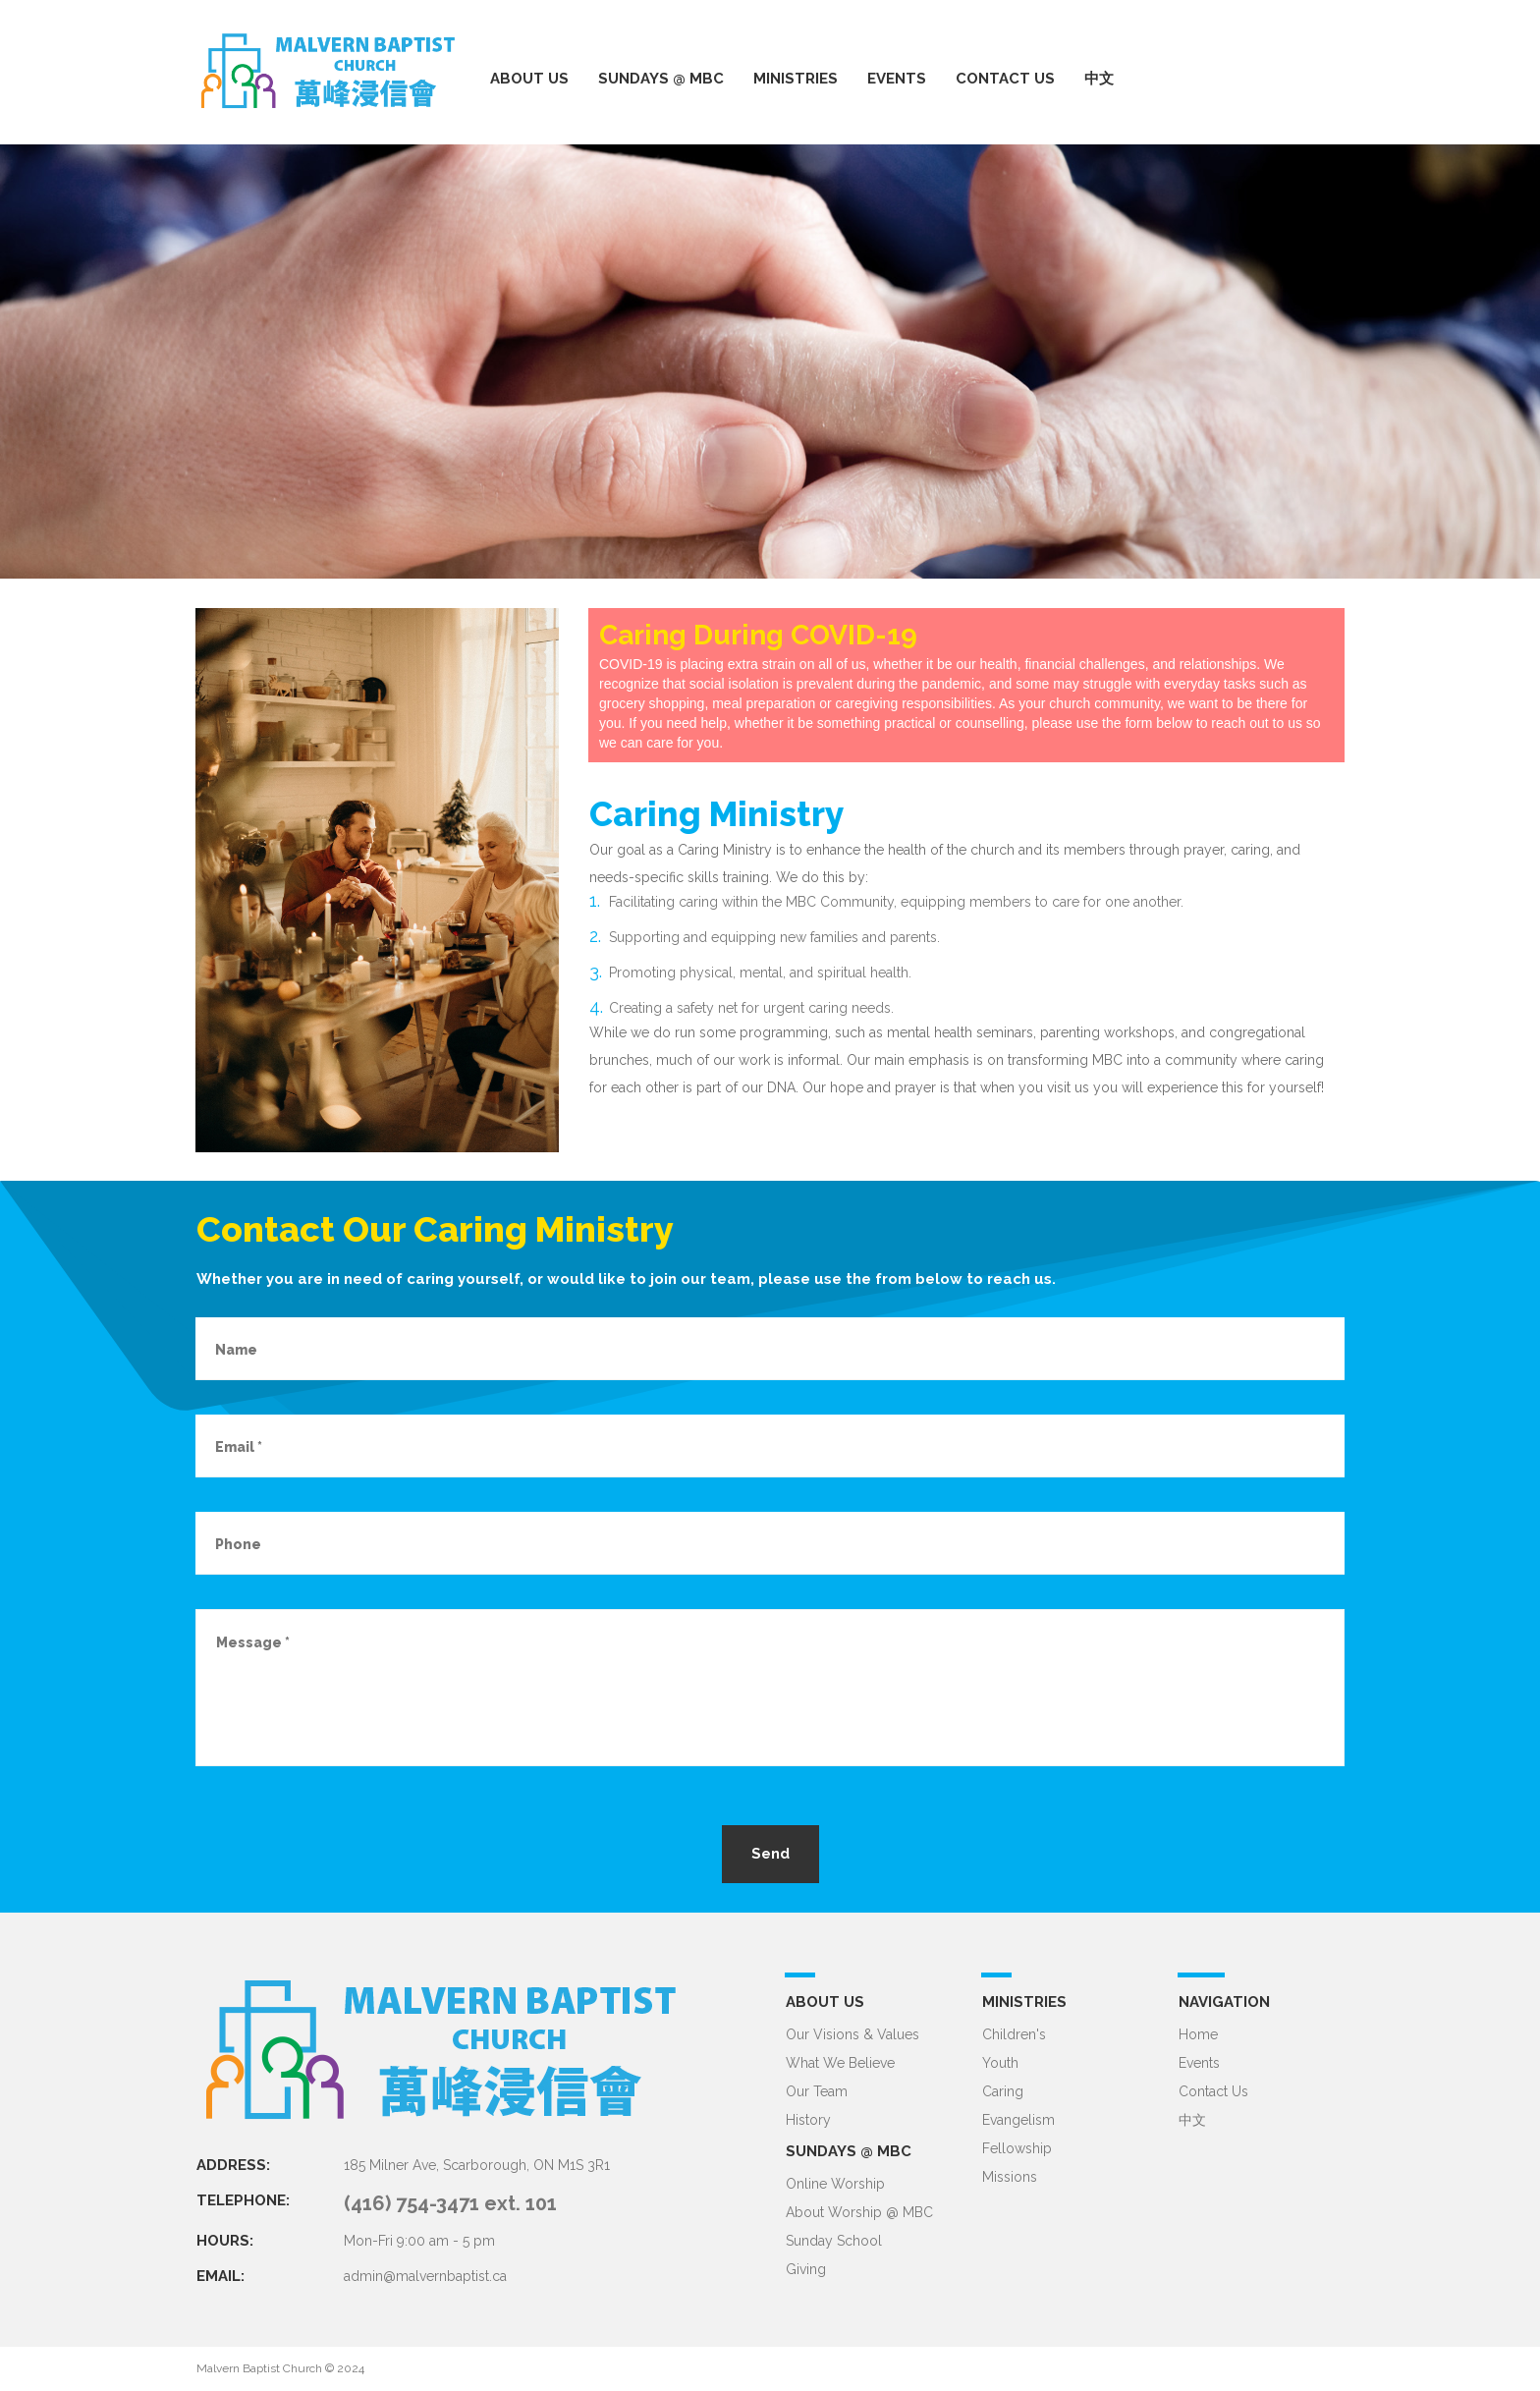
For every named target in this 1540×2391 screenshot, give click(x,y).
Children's (1014, 2034)
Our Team (817, 2091)
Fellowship (1017, 2148)
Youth (1000, 2063)
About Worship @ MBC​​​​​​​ (859, 2212)
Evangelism (1018, 2120)
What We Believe (840, 2063)
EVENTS (896, 78)
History (808, 2120)
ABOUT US (529, 78)
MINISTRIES (795, 78)
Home (1198, 2034)
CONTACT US (1005, 78)
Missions (1009, 2177)
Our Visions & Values (852, 2034)
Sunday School (834, 2241)
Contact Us (1213, 2091)
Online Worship (835, 2184)
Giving (806, 2269)
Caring (1002, 2091)
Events (1199, 2063)
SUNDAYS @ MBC (661, 78)
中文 (1099, 78)
